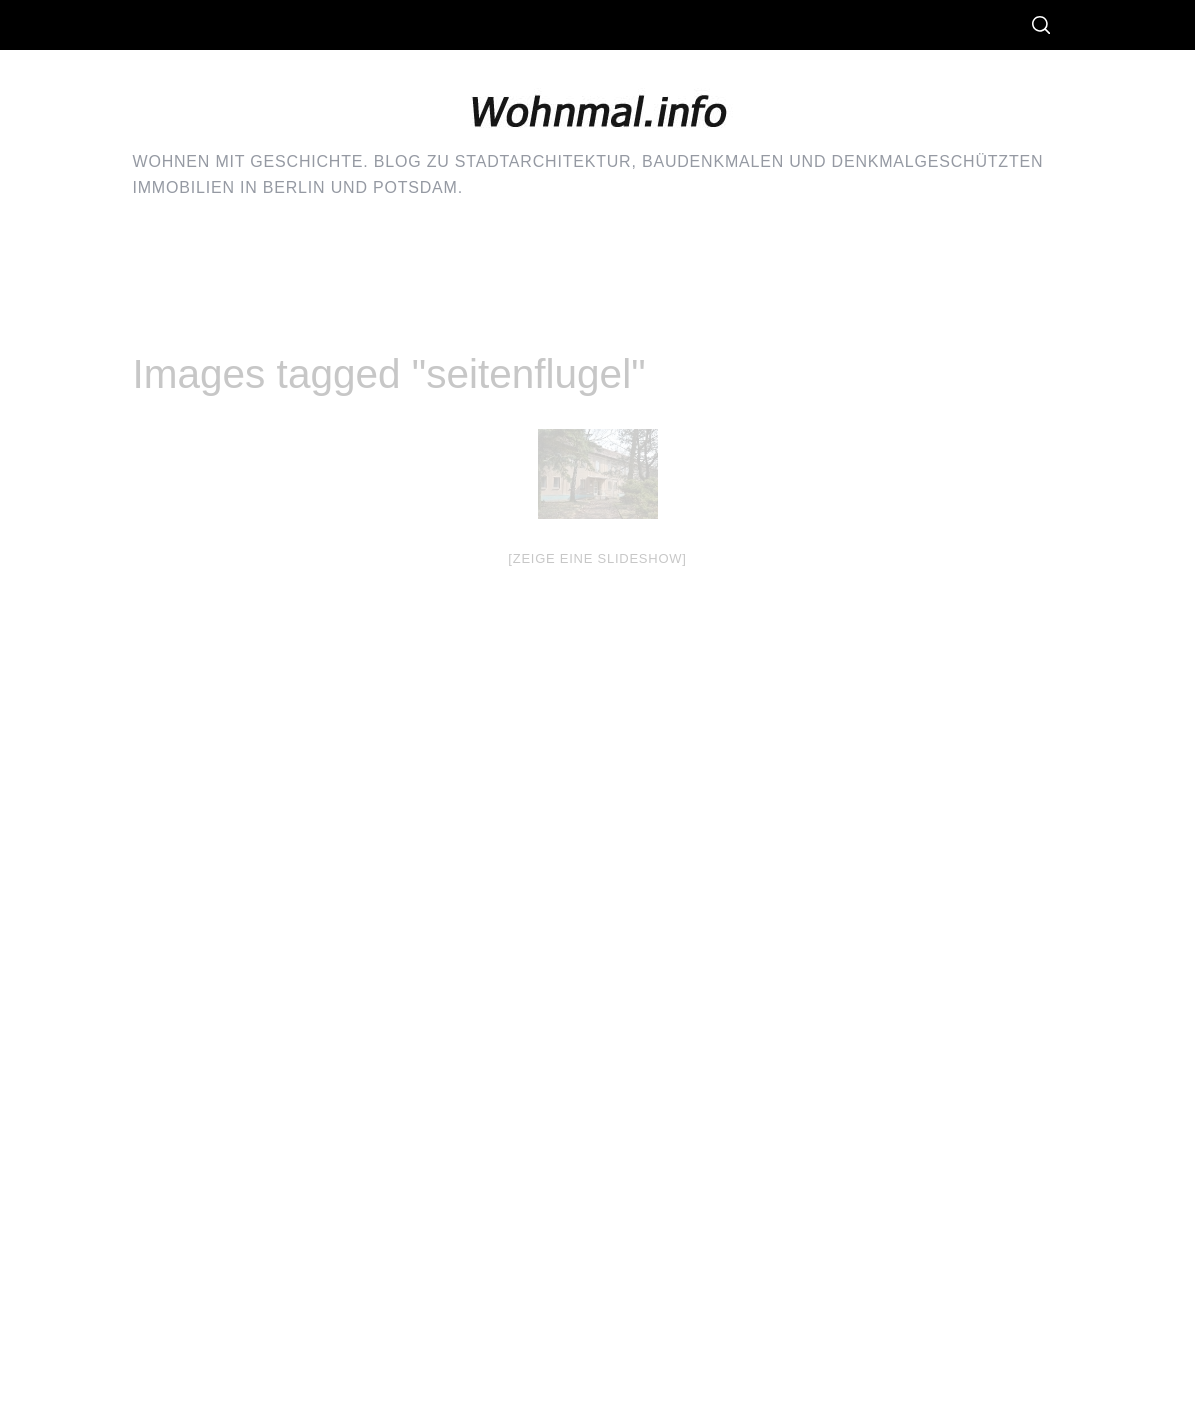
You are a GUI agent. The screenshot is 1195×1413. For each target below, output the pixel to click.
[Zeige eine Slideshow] (597, 558)
